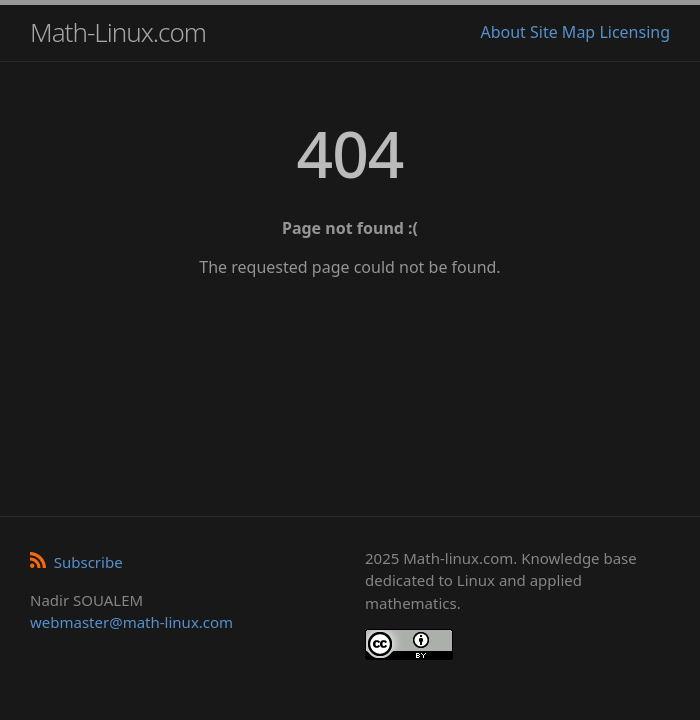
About (502, 32)
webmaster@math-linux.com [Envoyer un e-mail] (131, 622)
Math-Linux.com (118, 32)
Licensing (634, 32)
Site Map (562, 32)
